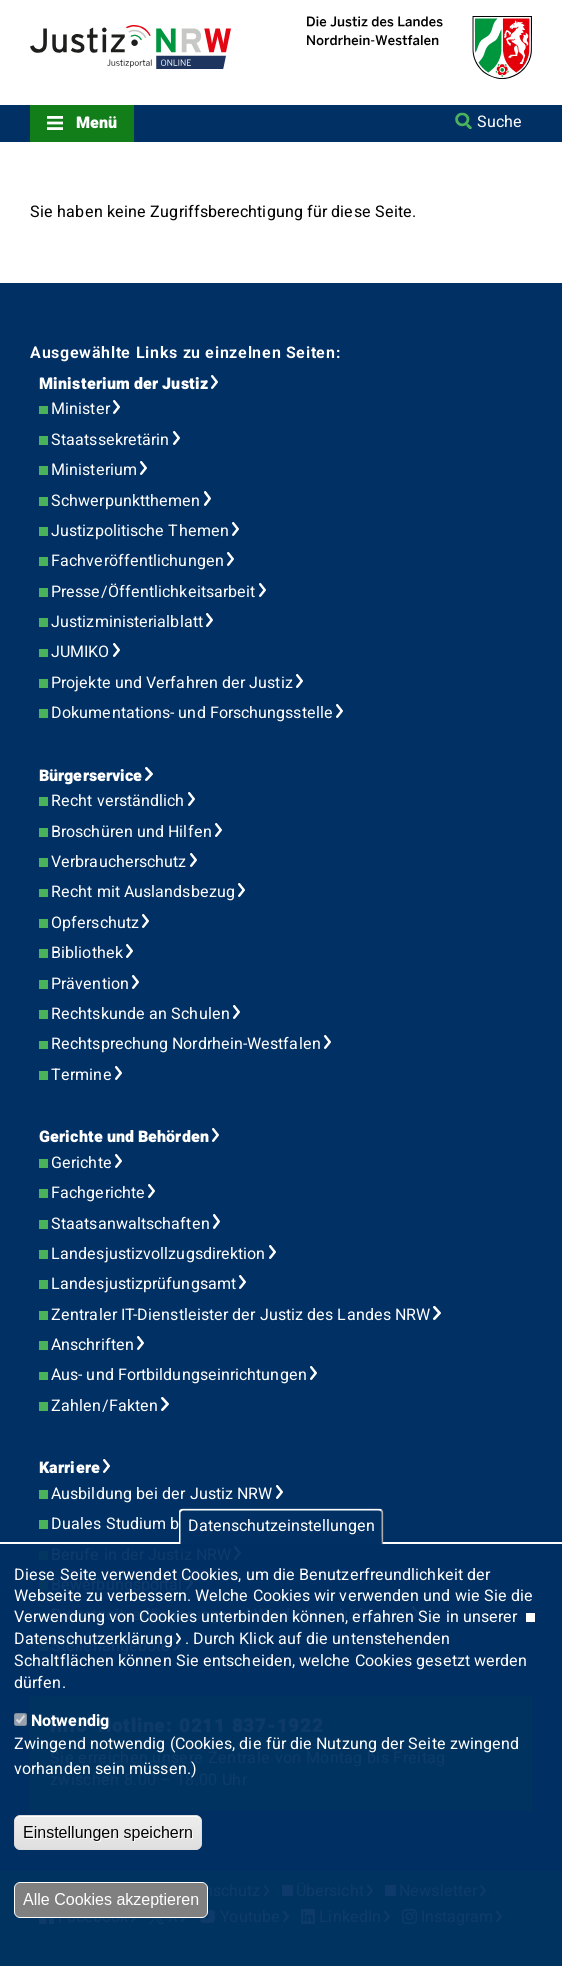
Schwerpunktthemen (125, 501)
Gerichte (81, 1163)
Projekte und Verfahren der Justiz (172, 683)
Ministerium (94, 470)
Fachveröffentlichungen (137, 561)
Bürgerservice (90, 776)
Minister (80, 409)
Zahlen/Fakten (104, 1406)
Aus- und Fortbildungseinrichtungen (179, 1375)
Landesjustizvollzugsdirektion (158, 1254)
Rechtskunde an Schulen (140, 1014)
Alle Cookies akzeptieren (111, 1899)
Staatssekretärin (110, 440)
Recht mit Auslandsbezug (143, 892)
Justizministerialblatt (127, 622)
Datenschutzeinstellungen (281, 1527)
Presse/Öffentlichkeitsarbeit (153, 592)
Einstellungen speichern (108, 1832)
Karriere (69, 1468)
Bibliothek (87, 953)
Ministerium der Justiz (123, 384)
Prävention (90, 984)
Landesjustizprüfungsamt (143, 1284)
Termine (81, 1075)
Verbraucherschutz (118, 862)
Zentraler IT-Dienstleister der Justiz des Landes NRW (240, 1315)
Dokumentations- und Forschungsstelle (192, 713)
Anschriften (92, 1345)
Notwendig (70, 1721)
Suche (499, 122)
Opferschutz (95, 923)
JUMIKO (80, 652)
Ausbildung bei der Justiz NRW (161, 1494)
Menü (96, 123)
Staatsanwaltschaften (130, 1224)
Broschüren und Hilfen (131, 832)
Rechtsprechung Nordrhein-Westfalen (186, 1044)
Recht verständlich (117, 801)
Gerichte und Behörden (124, 1137)
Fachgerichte (98, 1193)
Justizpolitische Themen (140, 531)
